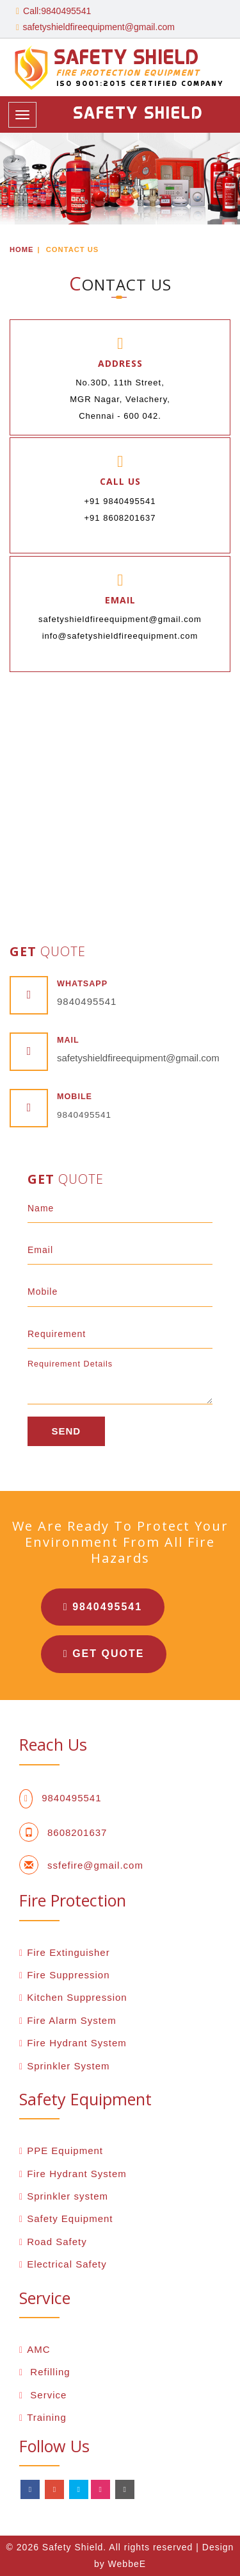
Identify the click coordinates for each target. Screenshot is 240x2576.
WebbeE (127, 2564)
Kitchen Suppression (77, 1997)
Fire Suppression (68, 1974)
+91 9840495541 (120, 501)
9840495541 (86, 1001)
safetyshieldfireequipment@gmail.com (98, 27)
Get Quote (104, 1653)
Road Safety (57, 2241)
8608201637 (77, 1832)
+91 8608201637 (120, 518)
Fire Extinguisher (68, 1952)
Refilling (48, 2371)
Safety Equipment (70, 2218)
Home (22, 249)
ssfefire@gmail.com (95, 1865)
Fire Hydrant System (77, 2042)
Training (47, 2417)
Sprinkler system (67, 2196)
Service (47, 2394)
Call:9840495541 (53, 11)
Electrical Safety (67, 2264)
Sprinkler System (68, 2065)
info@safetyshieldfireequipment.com (120, 636)
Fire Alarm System (71, 2020)
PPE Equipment (65, 2150)
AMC (38, 2349)
